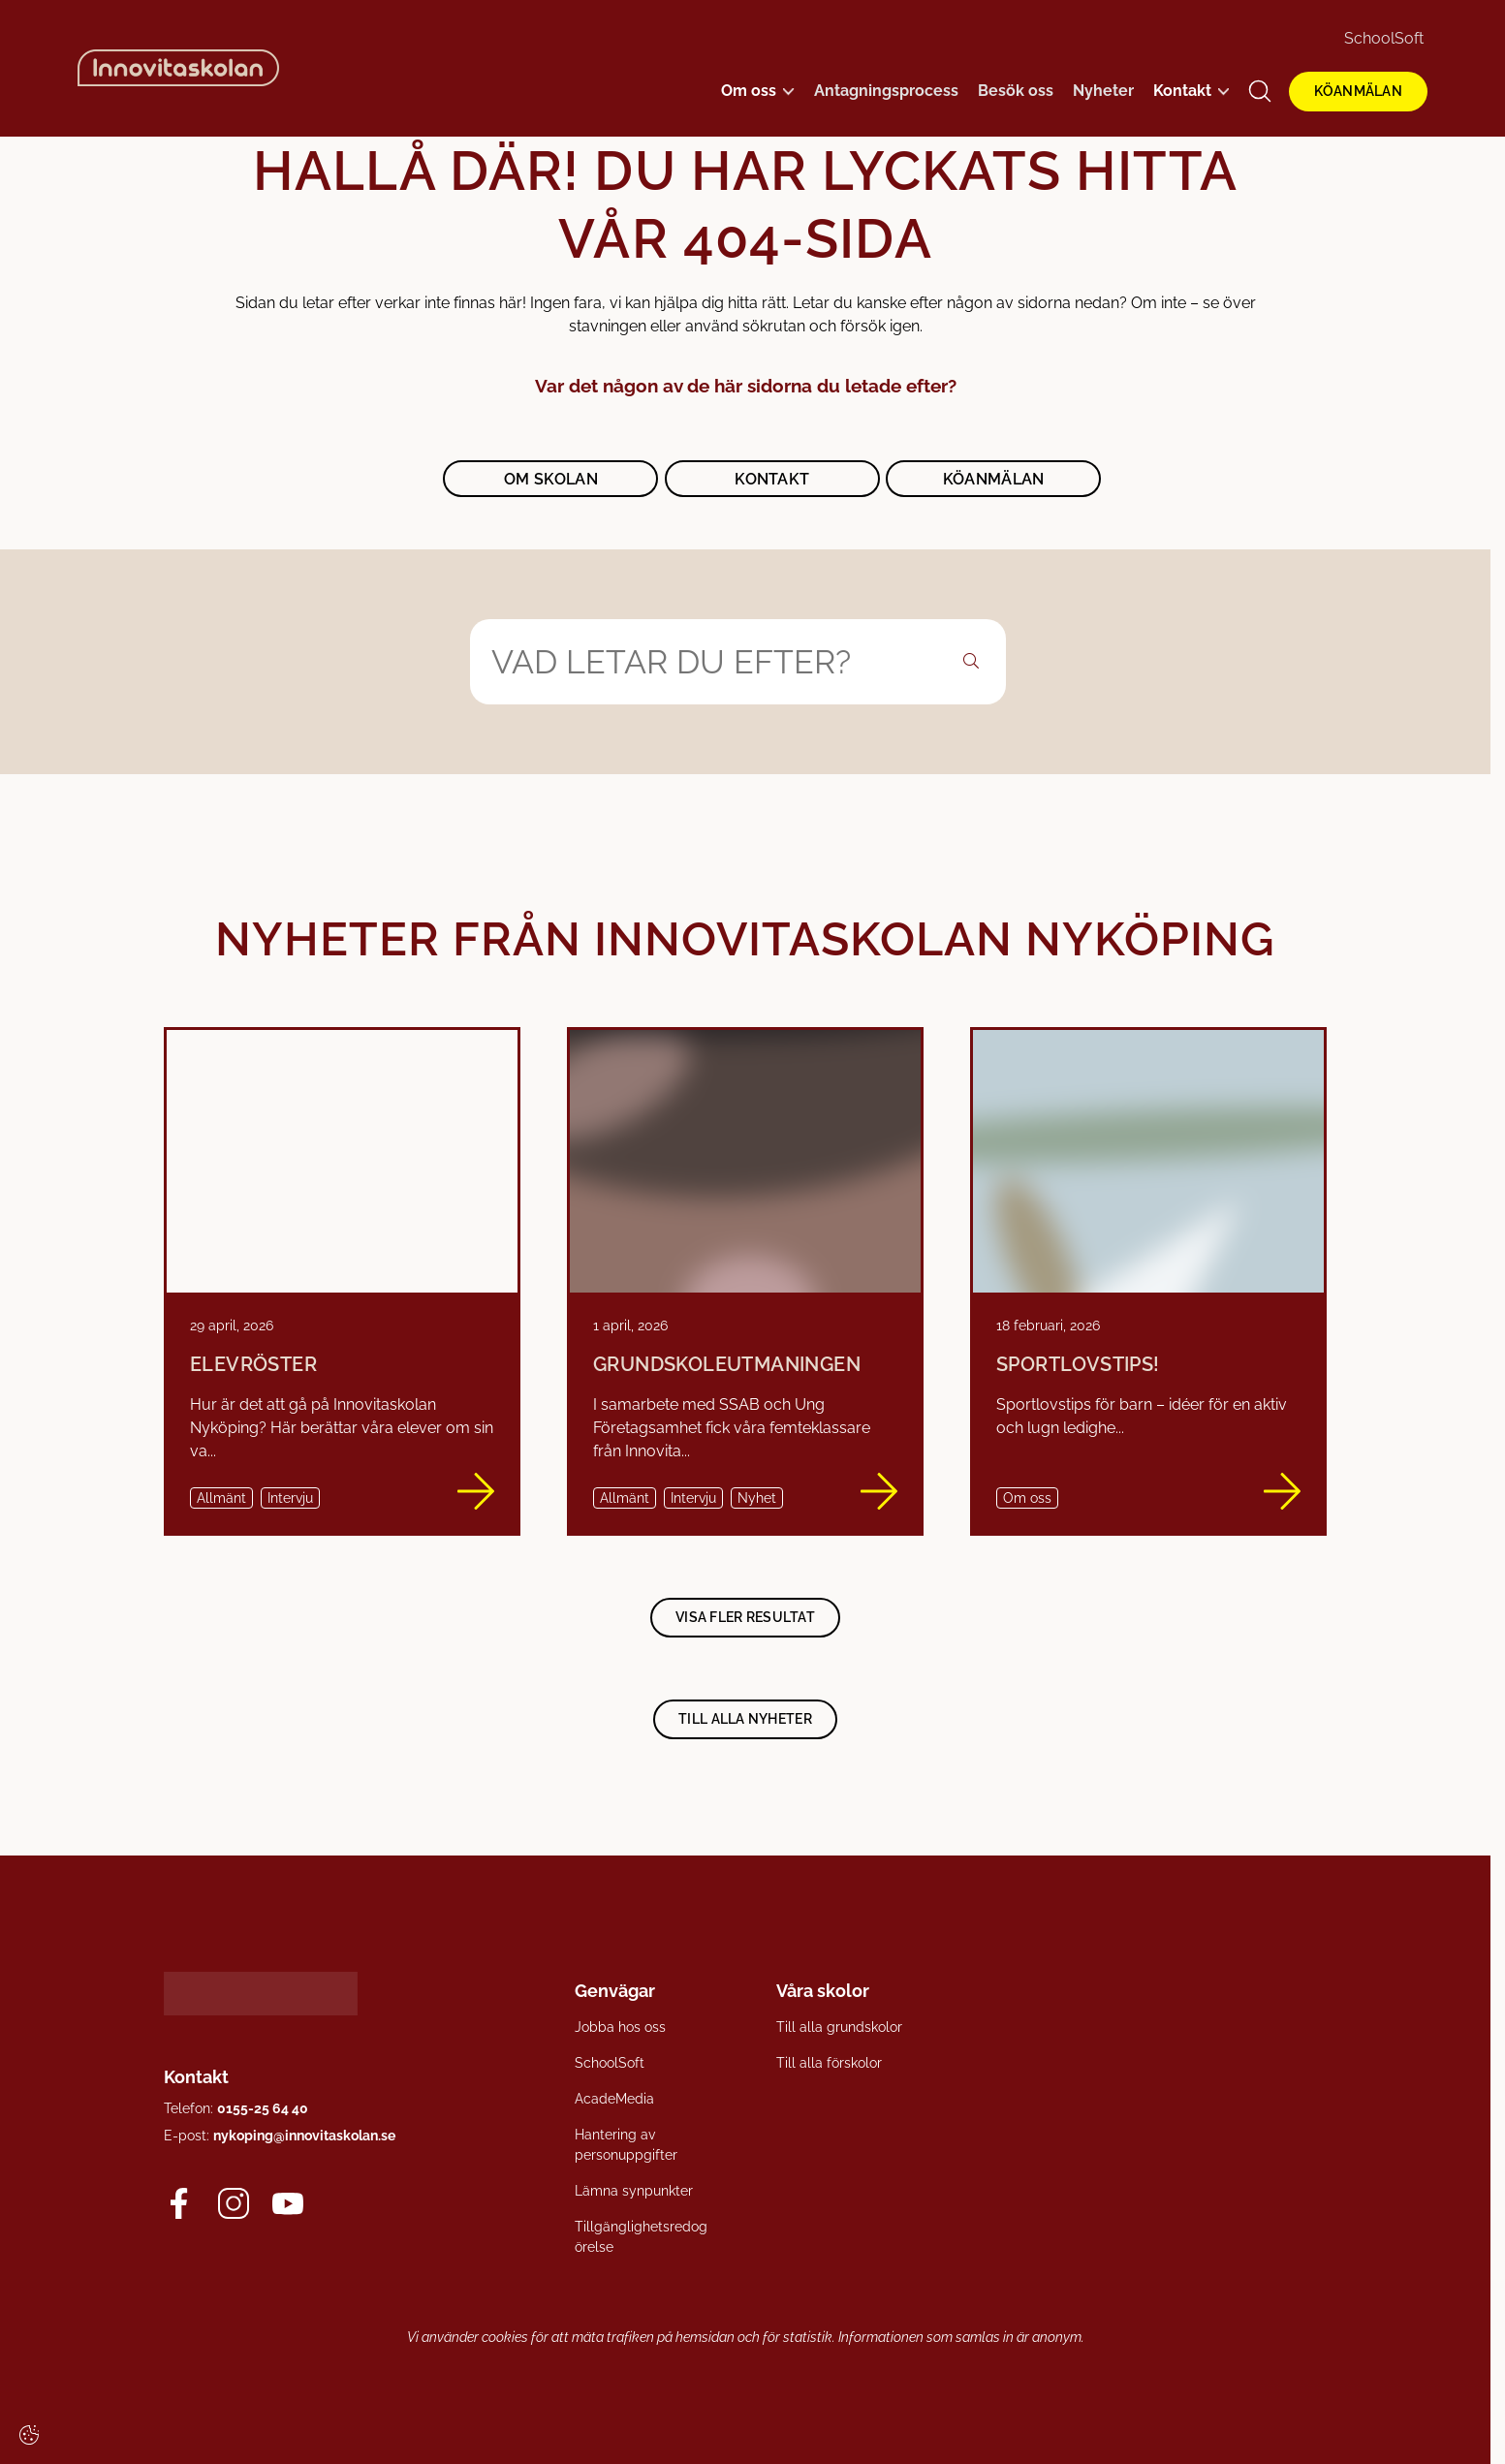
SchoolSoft (1384, 38)
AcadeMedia (614, 2098)
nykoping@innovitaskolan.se (304, 2134)
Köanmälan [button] (994, 479)
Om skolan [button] (551, 479)
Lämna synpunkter (634, 2191)
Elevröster (253, 1364)
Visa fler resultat (745, 1616)
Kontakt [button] (772, 479)
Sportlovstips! (1078, 1364)
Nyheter (1103, 90)
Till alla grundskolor (839, 2027)
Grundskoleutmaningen (727, 1364)
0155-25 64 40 (262, 2107)
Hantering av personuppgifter (626, 2145)
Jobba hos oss (620, 2027)
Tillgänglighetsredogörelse (641, 2237)
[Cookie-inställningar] (29, 2435)
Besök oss (1015, 90)
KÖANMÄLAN (1358, 91)
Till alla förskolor (829, 2063)
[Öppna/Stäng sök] (1259, 91)
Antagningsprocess (886, 90)
